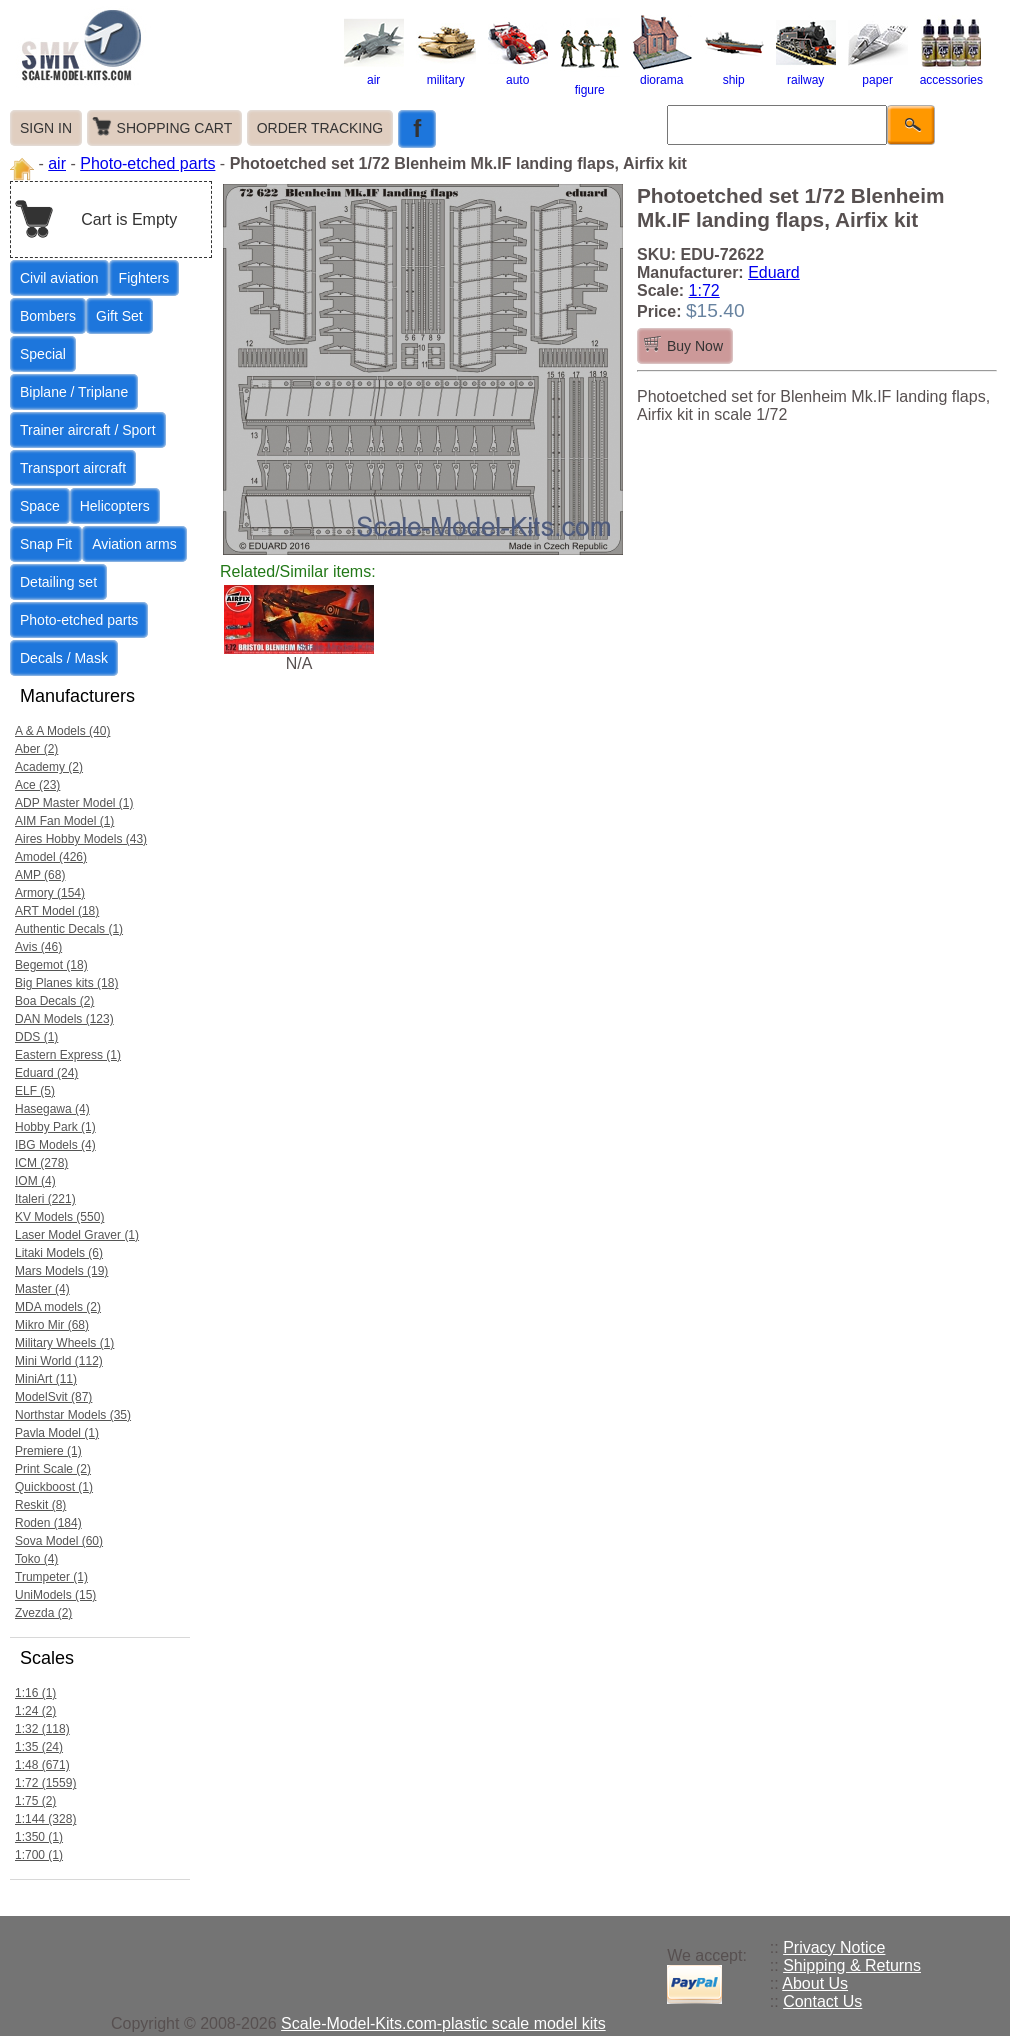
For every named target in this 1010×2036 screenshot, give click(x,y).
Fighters (144, 278)
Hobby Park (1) (55, 1127)
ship (734, 73)
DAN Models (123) (64, 1019)
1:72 (704, 290)
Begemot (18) (51, 965)
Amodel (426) (51, 857)
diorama (662, 73)
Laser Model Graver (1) (77, 1235)
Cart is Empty (129, 219)
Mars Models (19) (61, 1271)
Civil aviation (59, 278)
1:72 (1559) (45, 1783)
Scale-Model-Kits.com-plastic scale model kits (443, 2023)
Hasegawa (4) (52, 1109)
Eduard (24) (46, 1073)
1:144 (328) (45, 1819)
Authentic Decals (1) (69, 929)
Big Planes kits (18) (66, 983)
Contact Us (822, 2001)
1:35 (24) (39, 1747)
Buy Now (695, 346)
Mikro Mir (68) (52, 1325)
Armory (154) (50, 893)
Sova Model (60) (59, 1541)
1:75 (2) (35, 1801)
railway (806, 73)
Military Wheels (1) (64, 1343)
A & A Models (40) (62, 731)
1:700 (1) (39, 1855)
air (374, 73)
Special (43, 354)
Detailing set (58, 582)
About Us (815, 1983)
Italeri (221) (45, 1199)
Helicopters (115, 506)
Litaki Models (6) (59, 1253)
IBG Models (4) (55, 1145)
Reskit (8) (40, 1505)
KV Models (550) (59, 1217)
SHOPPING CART (175, 128)
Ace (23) (37, 785)
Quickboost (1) (54, 1487)
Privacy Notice (834, 1947)
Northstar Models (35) (73, 1415)
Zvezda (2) (43, 1613)
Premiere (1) (48, 1451)
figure (590, 83)
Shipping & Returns (852, 1965)
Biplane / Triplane (74, 392)
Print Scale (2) (53, 1469)
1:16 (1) (35, 1693)
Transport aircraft (73, 468)
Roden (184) (48, 1523)
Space (40, 506)
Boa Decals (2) (54, 1001)
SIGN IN (46, 128)
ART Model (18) (57, 911)
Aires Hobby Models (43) (81, 839)
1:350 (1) (39, 1837)
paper (878, 73)
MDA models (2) (58, 1307)
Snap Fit (46, 544)
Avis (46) (38, 947)
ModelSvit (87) (53, 1397)
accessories (951, 73)
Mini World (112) (59, 1361)
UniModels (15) (55, 1595)
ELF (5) (35, 1091)
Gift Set (119, 316)
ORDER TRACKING (320, 128)
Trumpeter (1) (51, 1577)
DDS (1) (36, 1037)
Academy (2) (49, 767)
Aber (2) (36, 749)
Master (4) (42, 1289)
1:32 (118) (42, 1729)
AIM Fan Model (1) (64, 821)
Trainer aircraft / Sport (88, 430)
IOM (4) (35, 1181)
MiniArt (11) (46, 1379)
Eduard (774, 272)
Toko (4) (36, 1559)
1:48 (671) (42, 1765)
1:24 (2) (35, 1711)
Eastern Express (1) (68, 1055)
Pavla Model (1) (57, 1433)
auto (518, 73)
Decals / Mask (64, 658)
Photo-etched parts (147, 163)
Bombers (48, 316)
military (446, 73)
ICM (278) (41, 1163)
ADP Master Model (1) (74, 803)
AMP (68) (40, 875)
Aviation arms (134, 544)
